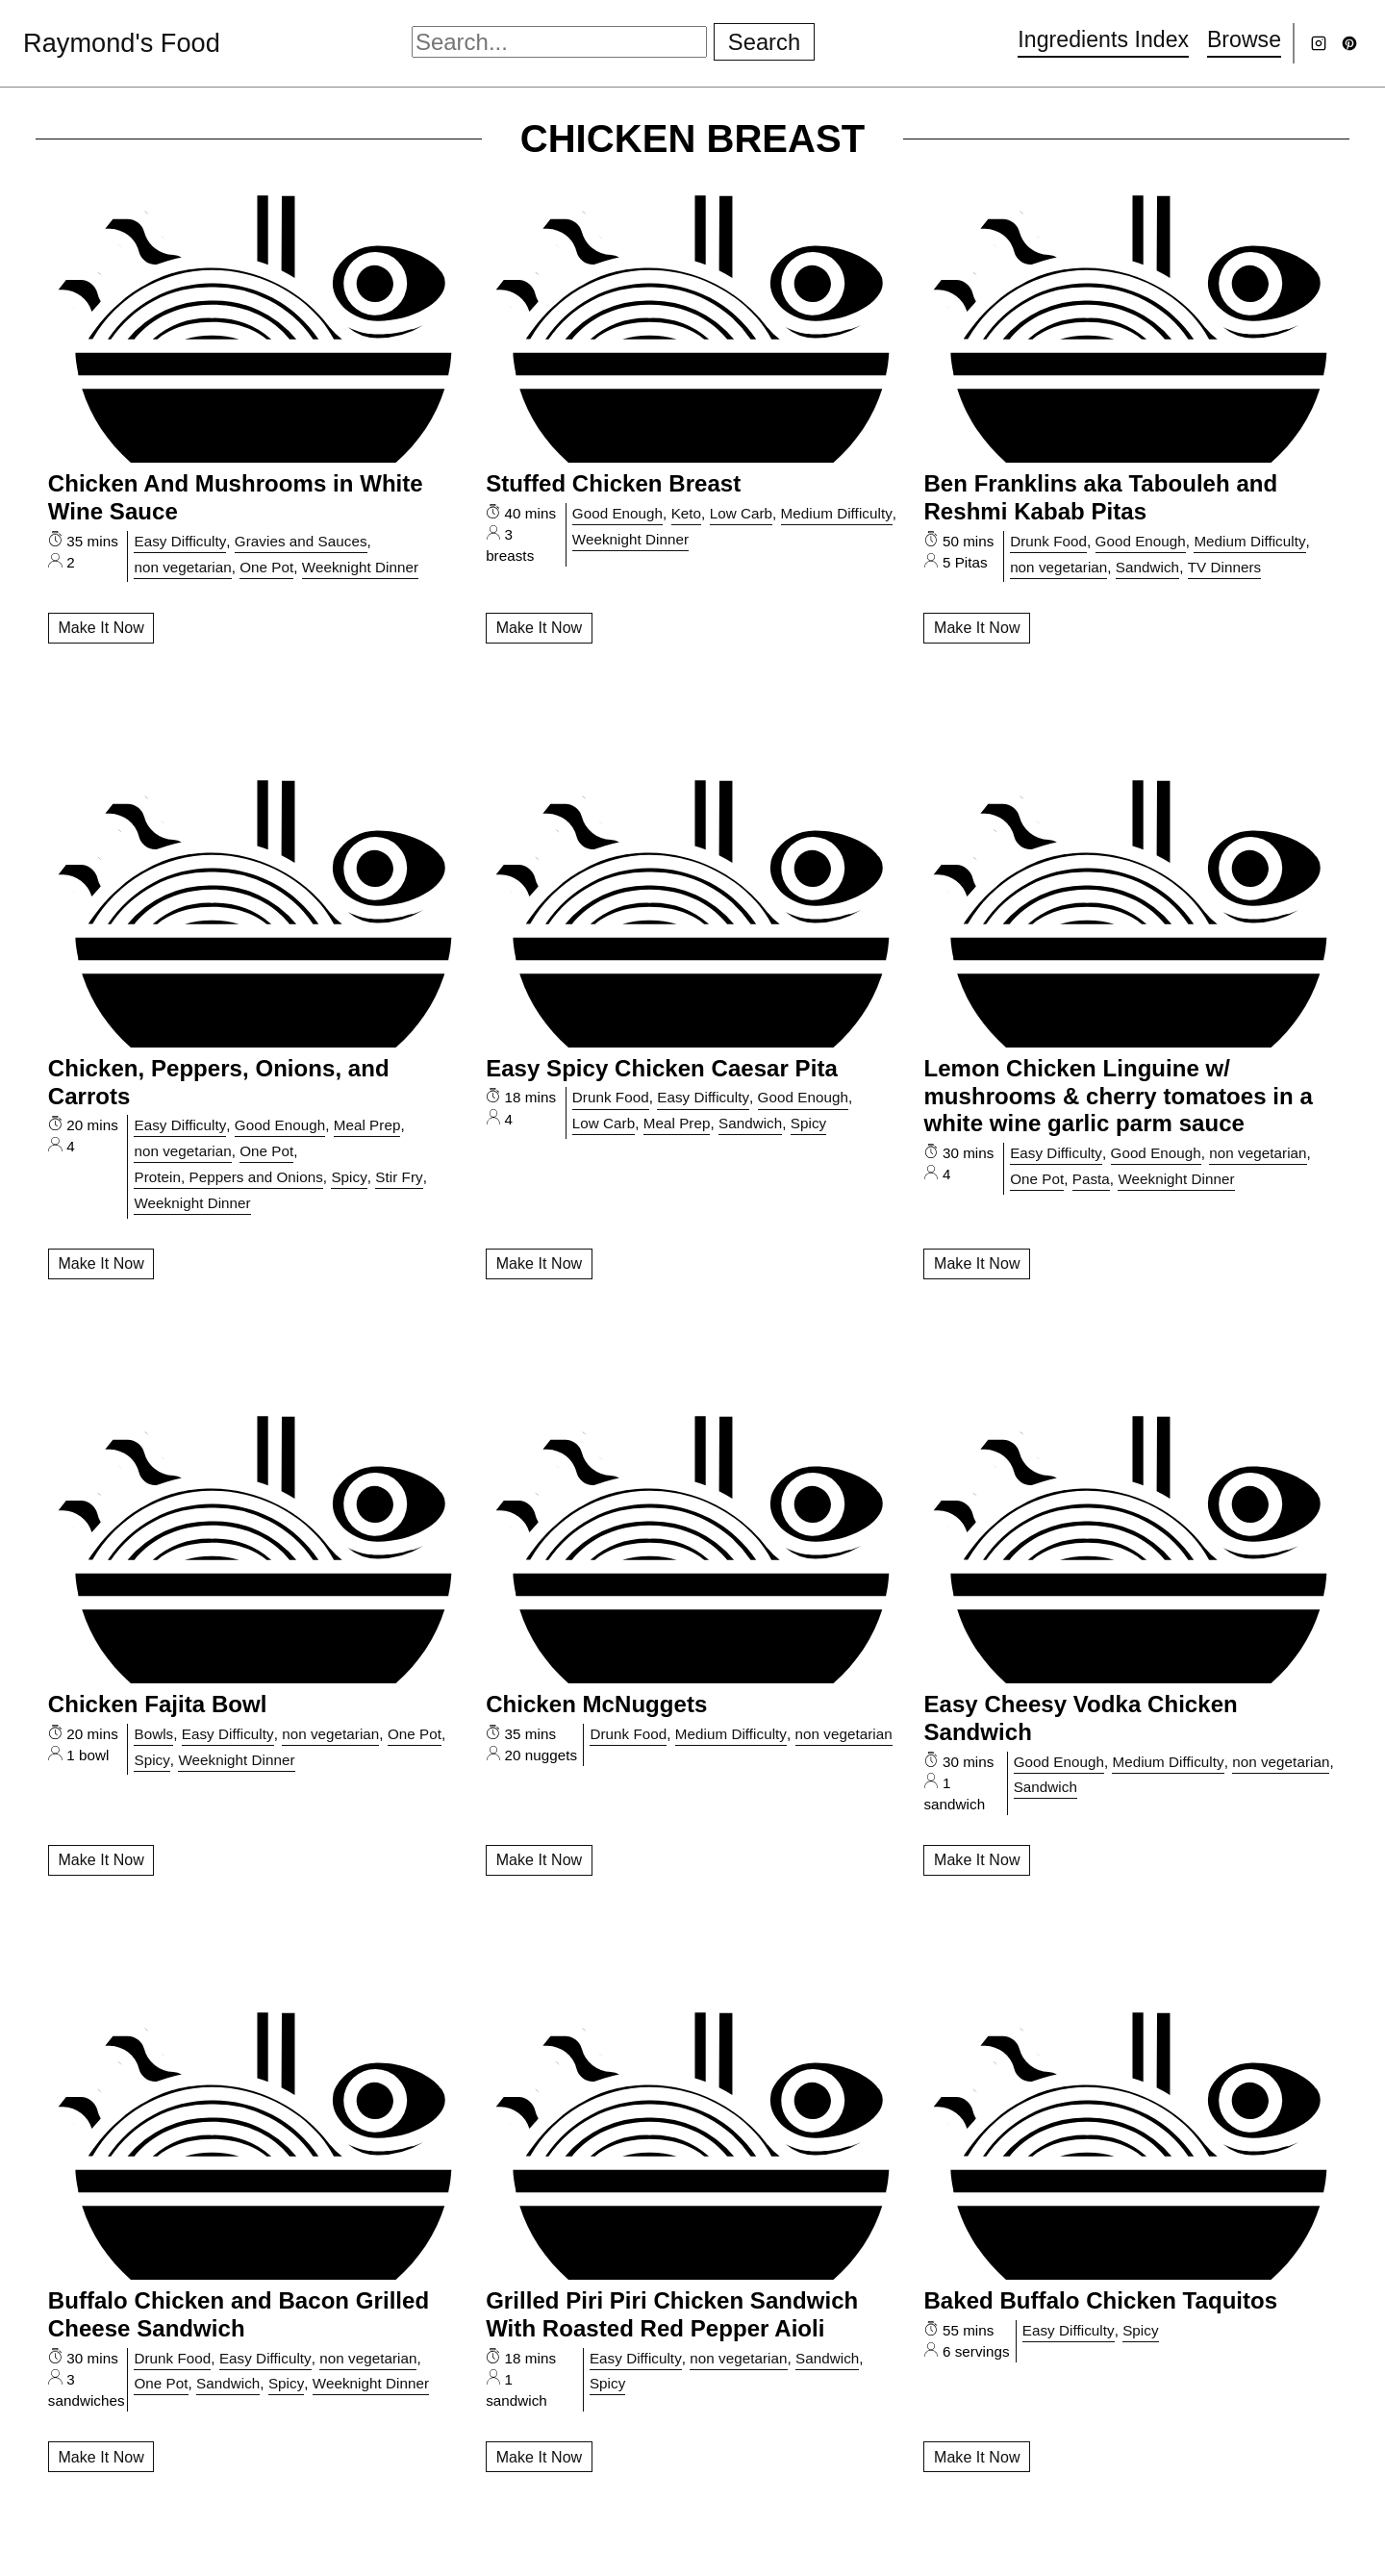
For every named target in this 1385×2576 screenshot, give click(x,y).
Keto (686, 513)
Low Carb (741, 513)
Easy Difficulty (180, 541)
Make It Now (100, 627)
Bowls (153, 1734)
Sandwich (1147, 567)
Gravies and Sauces (301, 541)
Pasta (1091, 1179)
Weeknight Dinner (360, 567)
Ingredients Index (1097, 39)
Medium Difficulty (837, 513)
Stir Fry (398, 1177)
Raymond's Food (127, 42)
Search (765, 42)
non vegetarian (182, 567)
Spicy (348, 1177)
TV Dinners (1224, 567)
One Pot (266, 567)
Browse (1242, 39)
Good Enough (617, 513)
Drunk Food (1048, 541)
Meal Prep (367, 1125)
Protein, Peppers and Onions (228, 1177)
